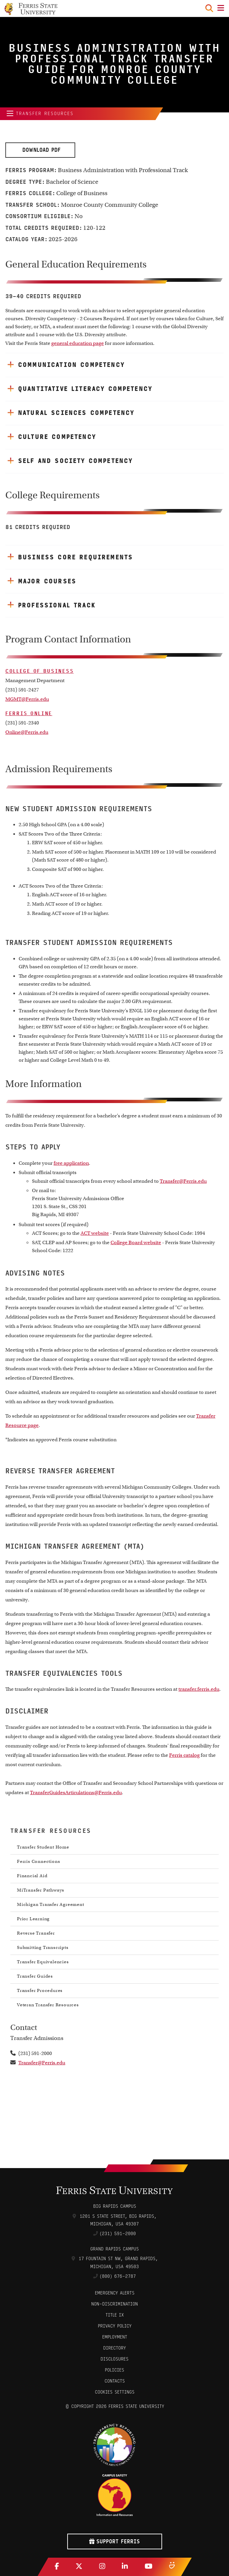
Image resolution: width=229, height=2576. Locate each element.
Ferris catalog (184, 1755)
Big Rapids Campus (114, 2206)
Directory (114, 2348)
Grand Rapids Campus (114, 2249)
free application (71, 1163)
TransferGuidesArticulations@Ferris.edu (76, 1792)
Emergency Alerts (114, 2293)
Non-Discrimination (114, 2304)
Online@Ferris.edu (26, 732)
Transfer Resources (38, 114)
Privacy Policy (114, 2326)
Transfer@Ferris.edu (183, 1181)
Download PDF (40, 150)
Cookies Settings (114, 2392)
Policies (114, 2370)
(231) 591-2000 (118, 2233)
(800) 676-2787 (118, 2276)
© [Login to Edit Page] (67, 2406)
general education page (77, 343)
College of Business (39, 671)
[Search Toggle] (209, 8)
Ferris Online (28, 713)
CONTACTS (115, 2381)
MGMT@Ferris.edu (27, 699)
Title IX (115, 2315)
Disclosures (114, 2359)
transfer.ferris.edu (198, 1689)
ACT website (95, 1233)
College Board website (136, 1242)
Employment (114, 2337)
